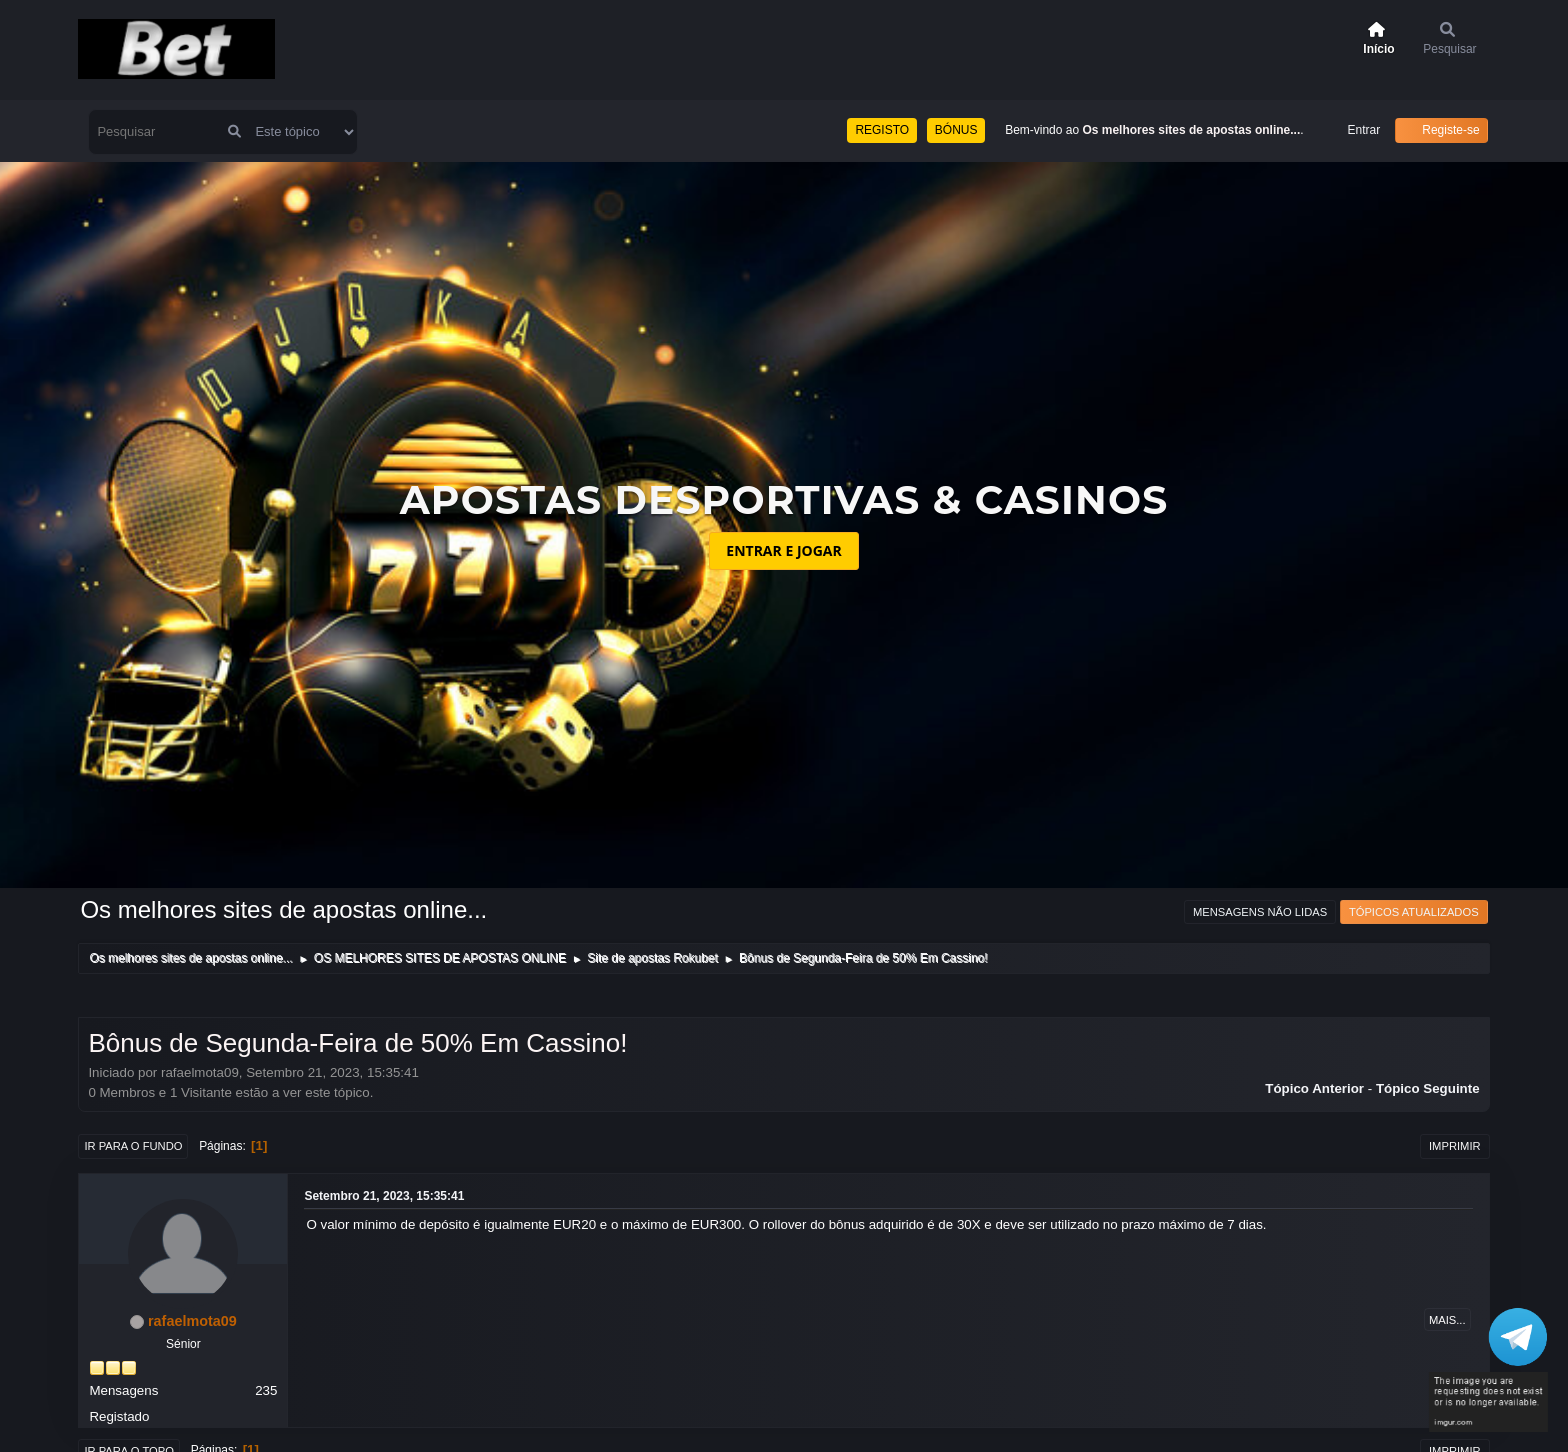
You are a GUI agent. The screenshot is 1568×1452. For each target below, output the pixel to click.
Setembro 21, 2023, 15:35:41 (384, 1196)
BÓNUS (956, 130)
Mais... (1447, 1320)
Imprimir (1455, 1146)
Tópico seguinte (1428, 1088)
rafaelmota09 (192, 1321)
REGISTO (882, 130)
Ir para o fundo (133, 1146)
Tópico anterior (1314, 1088)
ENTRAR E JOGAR (783, 550)
